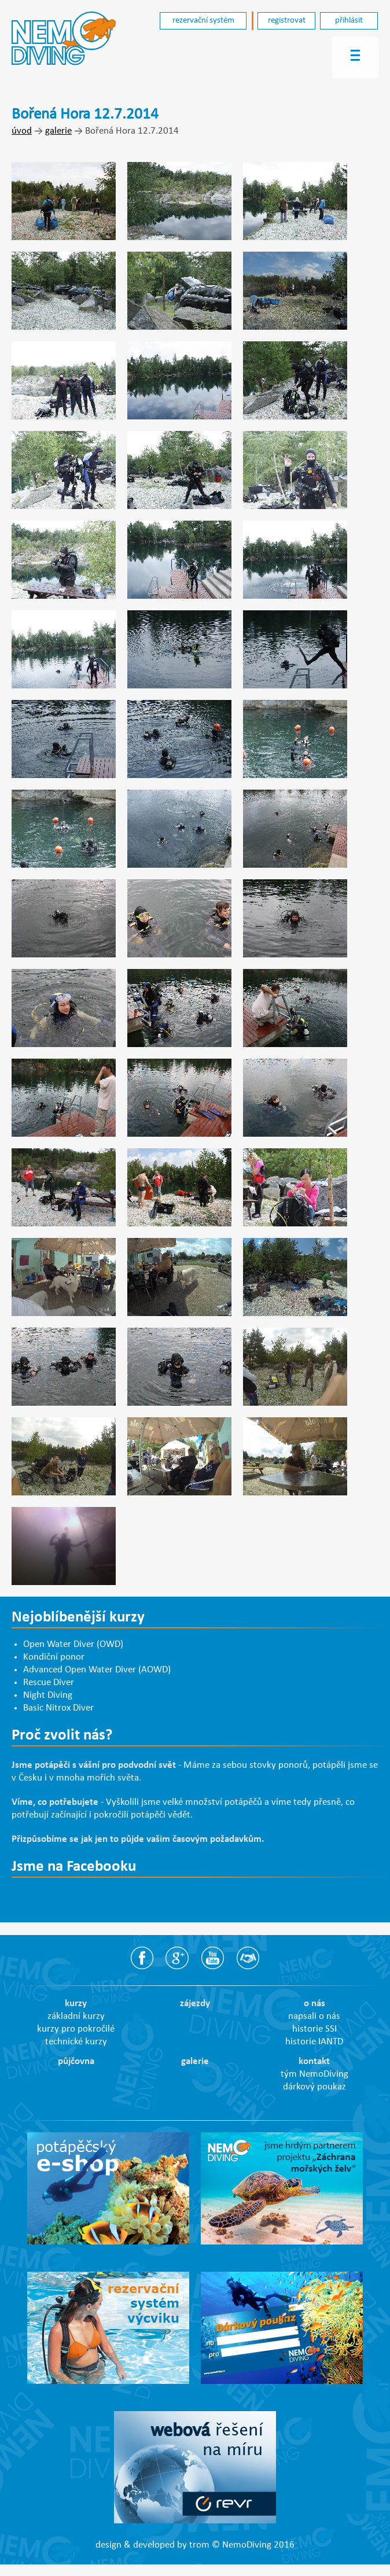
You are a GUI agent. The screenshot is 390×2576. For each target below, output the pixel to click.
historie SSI (314, 2029)
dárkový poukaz (314, 2087)
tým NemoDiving (314, 2074)
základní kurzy (76, 2016)
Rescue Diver (48, 1683)
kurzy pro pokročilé (76, 2029)
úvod (22, 131)
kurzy (76, 2004)
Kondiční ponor (53, 1657)
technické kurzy (76, 2042)
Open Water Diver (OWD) (73, 1644)
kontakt (314, 2062)
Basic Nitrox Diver (58, 1708)
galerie (58, 131)
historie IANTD (314, 2042)
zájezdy (195, 2004)
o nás (314, 2004)
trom (199, 2545)
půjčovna (76, 2062)
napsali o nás (314, 2016)
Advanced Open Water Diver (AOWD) (97, 1670)
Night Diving (47, 1695)
